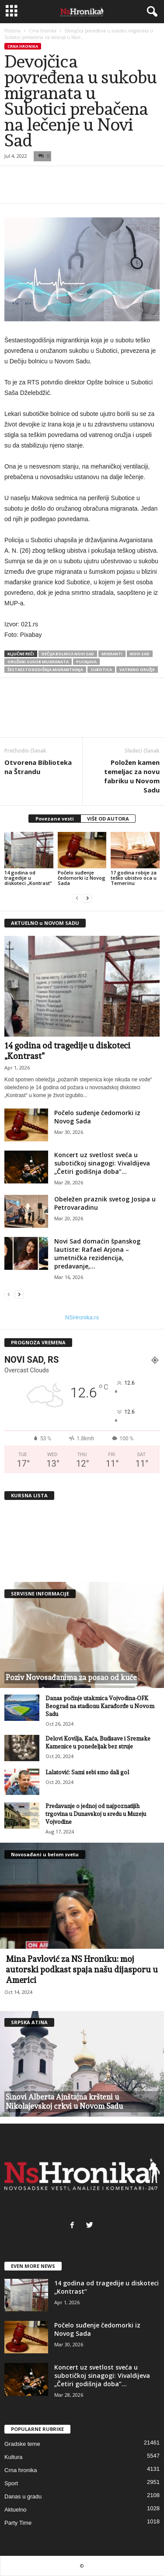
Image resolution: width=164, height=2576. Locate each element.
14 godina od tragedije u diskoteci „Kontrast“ (28, 877)
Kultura (13, 2457)
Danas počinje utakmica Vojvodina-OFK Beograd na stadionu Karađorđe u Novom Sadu (99, 1706)
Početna (12, 31)
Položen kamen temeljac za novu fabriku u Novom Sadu (132, 776)
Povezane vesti (54, 818)
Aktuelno (15, 2509)
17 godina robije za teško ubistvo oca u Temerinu (134, 877)
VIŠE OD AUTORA (108, 818)
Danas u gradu (23, 2496)
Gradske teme (22, 2444)
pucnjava (86, 661)
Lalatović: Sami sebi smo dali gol (87, 1772)
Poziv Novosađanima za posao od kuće (71, 1677)
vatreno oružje (137, 669)
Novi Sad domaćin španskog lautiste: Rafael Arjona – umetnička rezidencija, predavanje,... (97, 1253)
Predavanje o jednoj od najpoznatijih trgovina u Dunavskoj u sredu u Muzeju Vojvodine (95, 1814)
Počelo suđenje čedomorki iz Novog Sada (81, 877)
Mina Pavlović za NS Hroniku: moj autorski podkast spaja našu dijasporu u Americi (82, 1969)
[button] (150, 11)
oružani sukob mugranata (38, 661)
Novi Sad (140, 654)
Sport (11, 2483)
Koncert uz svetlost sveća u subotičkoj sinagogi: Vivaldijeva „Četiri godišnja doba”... (102, 1163)
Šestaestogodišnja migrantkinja (45, 669)
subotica (101, 669)
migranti (111, 654)
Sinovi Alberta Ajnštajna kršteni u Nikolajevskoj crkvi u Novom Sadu (64, 2102)
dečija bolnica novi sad (68, 654)
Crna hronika (42, 31)
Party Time (17, 2522)
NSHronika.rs (82, 1317)
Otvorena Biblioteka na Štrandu (38, 767)
